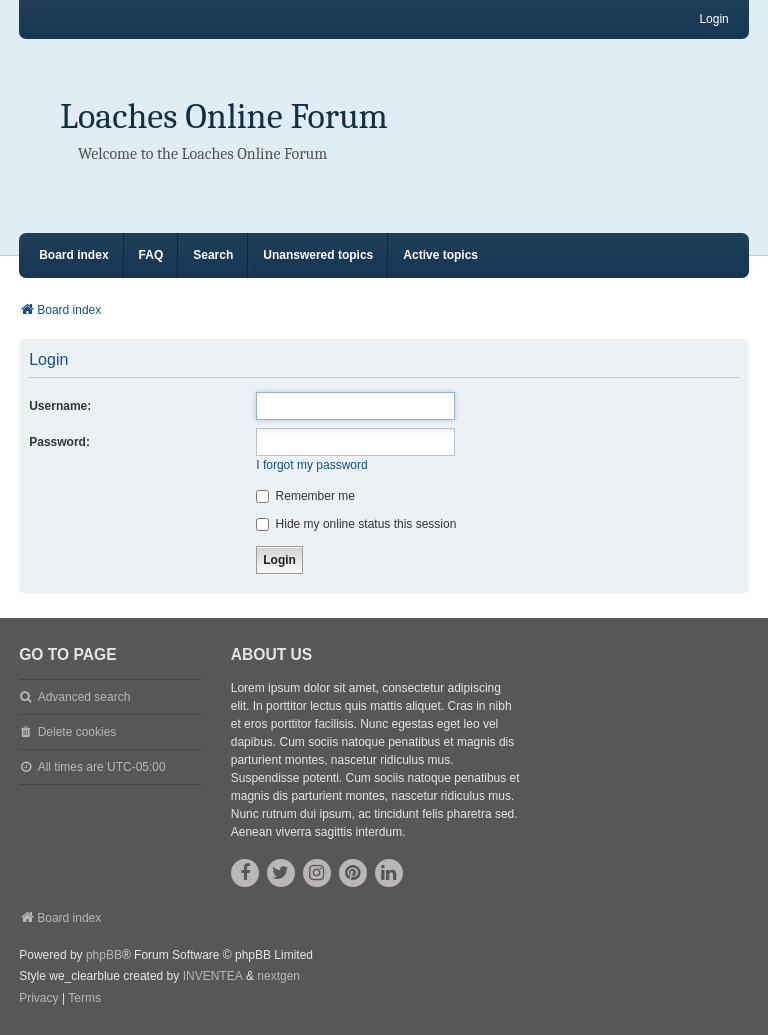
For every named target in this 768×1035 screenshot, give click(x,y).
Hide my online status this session (356, 524)
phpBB (104, 955)
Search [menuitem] (213, 255)
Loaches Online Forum (224, 116)
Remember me (305, 496)
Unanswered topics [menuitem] (318, 255)
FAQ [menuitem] (151, 255)
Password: (59, 442)
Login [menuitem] (713, 19)
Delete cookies (77, 732)
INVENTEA (213, 976)
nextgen (278, 976)
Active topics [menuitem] (440, 255)
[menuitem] (38, 999)
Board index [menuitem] (73, 255)
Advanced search (84, 697)
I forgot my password (311, 465)
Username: (60, 406)
